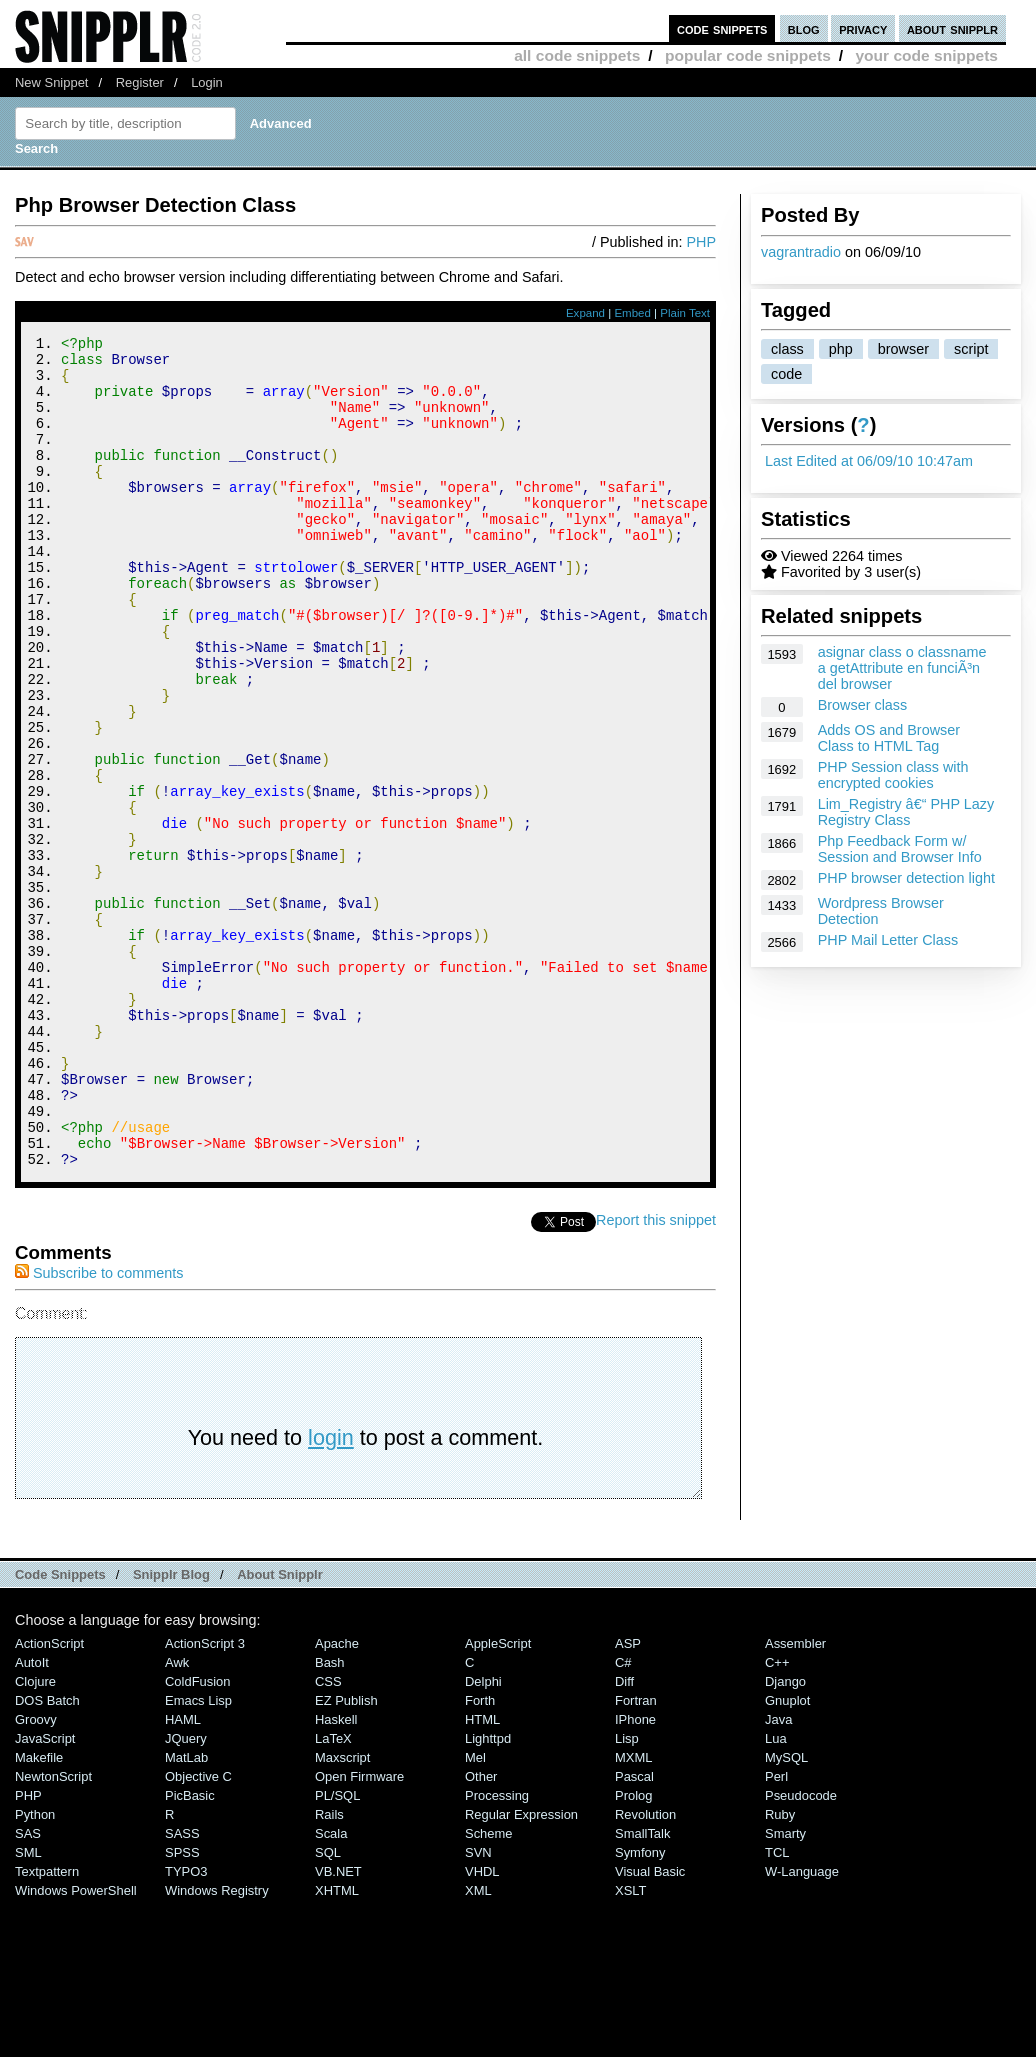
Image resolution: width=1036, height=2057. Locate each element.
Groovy (36, 1875)
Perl (776, 1932)
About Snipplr (280, 1730)
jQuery (186, 1894)
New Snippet (51, 82)
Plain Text (685, 313)
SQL (328, 2008)
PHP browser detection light (906, 878)
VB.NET (338, 2027)
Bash (330, 1818)
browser (903, 349)
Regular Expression (521, 1970)
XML (478, 2046)
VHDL (482, 2027)
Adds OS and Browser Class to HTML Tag (889, 738)
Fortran (636, 1856)
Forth (480, 1856)
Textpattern (47, 2027)
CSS (328, 1837)
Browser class (863, 705)
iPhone (635, 1875)
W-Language (802, 2027)
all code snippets (577, 55)
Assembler (795, 1799)
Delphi (483, 1837)
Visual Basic (650, 2027)
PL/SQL (337, 1951)
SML (28, 2008)
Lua (776, 1894)
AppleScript (498, 1799)
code (786, 374)
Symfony (640, 2008)
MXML (633, 1913)
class (787, 349)
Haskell (336, 1875)
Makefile (39, 1913)
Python (35, 1970)
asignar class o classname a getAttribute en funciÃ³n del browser (902, 668)
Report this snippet (656, 1376)
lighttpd (488, 1894)
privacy (863, 28)
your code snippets (926, 55)
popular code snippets (748, 55)
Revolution (645, 1970)
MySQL (786, 1913)
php (841, 349)
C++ (777, 1818)
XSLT (630, 2046)
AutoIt (32, 1818)
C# (623, 1818)
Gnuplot (787, 1856)
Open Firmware (359, 1932)
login (331, 1593)
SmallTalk (642, 1989)
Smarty (785, 1989)
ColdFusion (198, 1837)
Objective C (198, 1932)
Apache (337, 1799)
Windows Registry (217, 2046)
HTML (482, 1875)
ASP (628, 1799)
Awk (177, 1818)
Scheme (489, 1989)
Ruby (780, 1970)
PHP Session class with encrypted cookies (893, 775)
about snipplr (952, 28)
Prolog (633, 1951)
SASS (182, 1989)
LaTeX (333, 1894)
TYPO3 (186, 2027)
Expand (585, 313)
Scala (331, 1989)
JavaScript (45, 1894)
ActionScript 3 (205, 1799)
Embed (632, 313)
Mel (475, 1913)
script (971, 349)
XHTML (337, 2046)
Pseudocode (801, 1951)
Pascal (634, 1932)
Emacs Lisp (198, 1856)
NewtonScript (53, 1932)
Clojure (35, 1837)
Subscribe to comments (99, 1429)
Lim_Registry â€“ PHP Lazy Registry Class (906, 812)
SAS (28, 1989)
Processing (497, 1951)
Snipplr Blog (171, 1730)
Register (140, 82)
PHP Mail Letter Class (888, 940)
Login (207, 82)
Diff (624, 1837)
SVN (478, 2008)
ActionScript (49, 1799)
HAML (183, 1875)
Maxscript (342, 1913)
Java (778, 1875)
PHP (701, 242)
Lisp (627, 1894)
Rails (329, 1970)
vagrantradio (801, 252)
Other (481, 1932)
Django (785, 1837)
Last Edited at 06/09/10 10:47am (869, 461)
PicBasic (190, 1951)
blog (804, 28)
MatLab (186, 1913)
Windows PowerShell (76, 2046)
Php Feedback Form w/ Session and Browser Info (900, 849)
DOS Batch (47, 1856)
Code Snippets (60, 1730)
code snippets (722, 28)
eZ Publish (346, 1856)
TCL (777, 2008)
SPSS (182, 2008)
